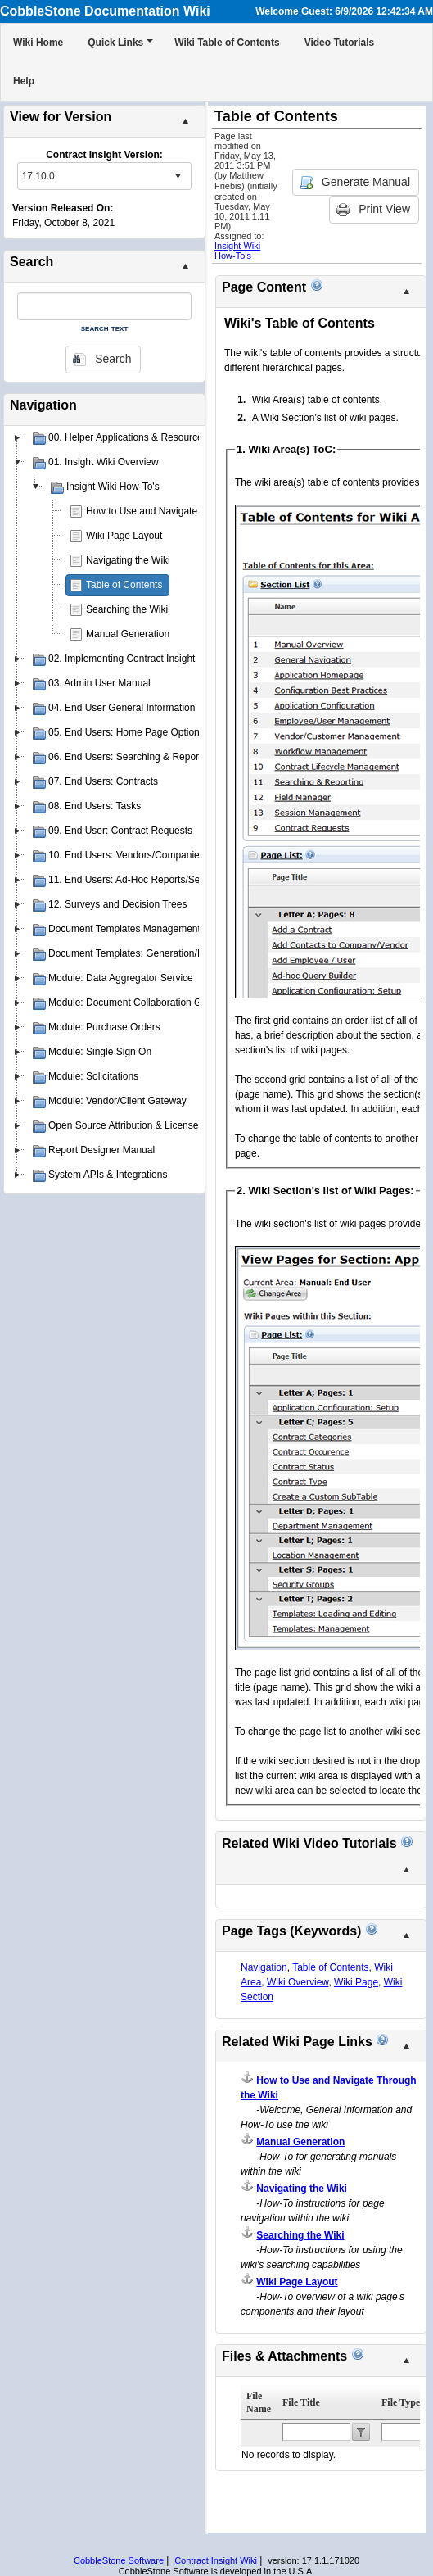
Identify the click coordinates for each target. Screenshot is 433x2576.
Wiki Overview (297, 1982)
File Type (400, 2402)
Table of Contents (124, 585)
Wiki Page (356, 1982)
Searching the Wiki (127, 609)
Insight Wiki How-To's (237, 250)
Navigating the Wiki (128, 560)
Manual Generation (127, 634)
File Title (301, 2402)
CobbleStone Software (119, 2560)
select (178, 176)
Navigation (264, 1967)
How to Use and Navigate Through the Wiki (180, 511)
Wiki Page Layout (124, 535)
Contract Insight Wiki (215, 2560)
